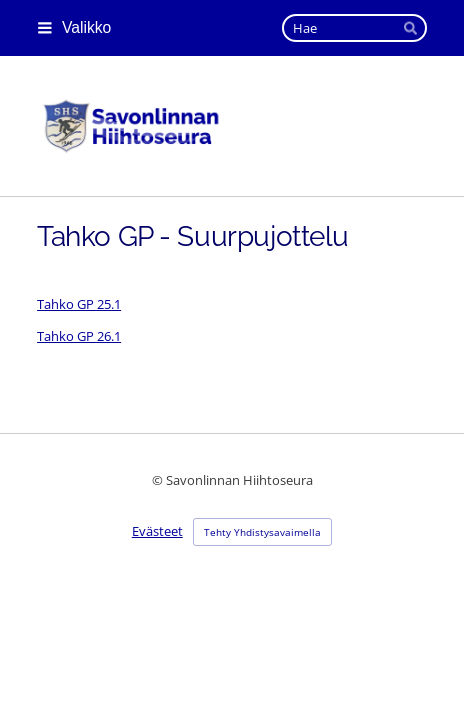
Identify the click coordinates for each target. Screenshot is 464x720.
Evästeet (157, 531)
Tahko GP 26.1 (79, 336)
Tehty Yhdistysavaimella (262, 532)
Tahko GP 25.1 (79, 304)
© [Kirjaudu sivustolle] (159, 480)
